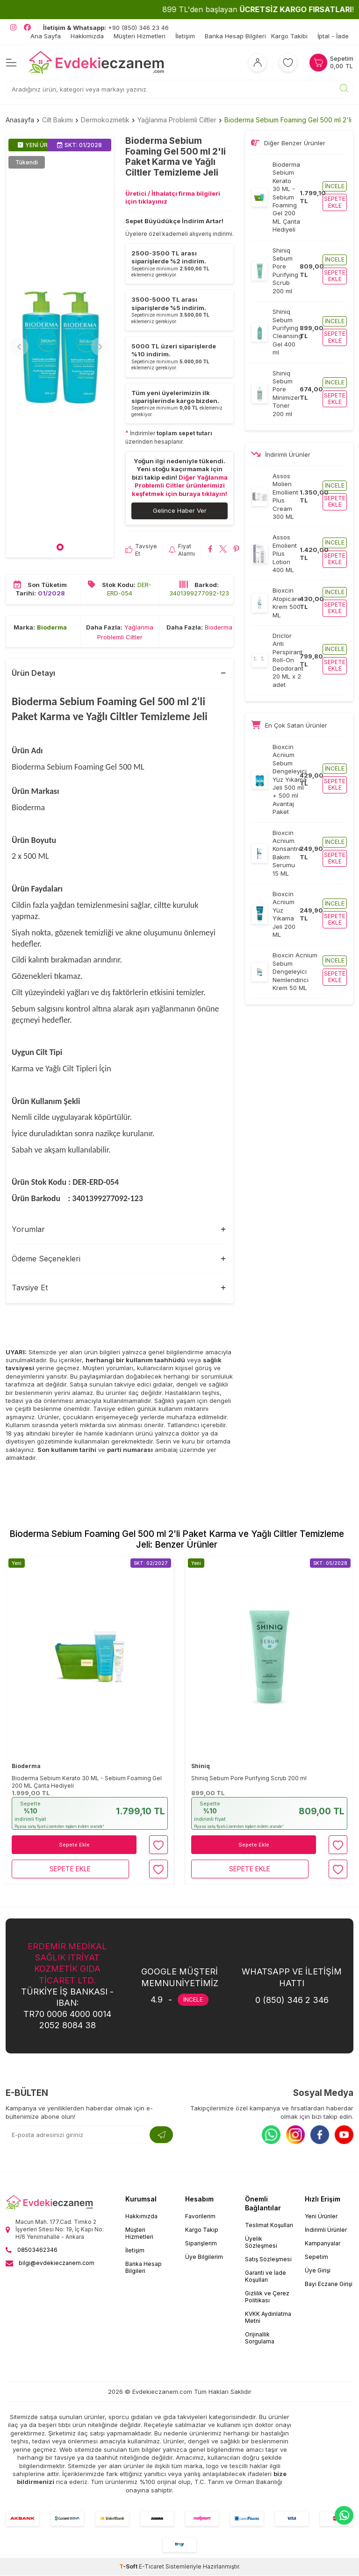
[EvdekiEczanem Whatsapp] (344, 2515)
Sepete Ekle (74, 1845)
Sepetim (316, 2257)
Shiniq (200, 1766)
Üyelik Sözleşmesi (261, 2243)
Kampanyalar (322, 2243)
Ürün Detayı (33, 673)
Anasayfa (20, 120)
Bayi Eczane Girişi (328, 2284)
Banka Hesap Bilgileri (235, 36)
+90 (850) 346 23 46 (106, 27)
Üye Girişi (317, 2270)
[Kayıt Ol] (161, 2135)
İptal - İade (333, 36)
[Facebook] (319, 2135)
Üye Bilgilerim (204, 2257)
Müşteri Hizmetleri (139, 36)
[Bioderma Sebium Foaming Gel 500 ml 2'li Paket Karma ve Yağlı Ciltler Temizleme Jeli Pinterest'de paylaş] (236, 550)
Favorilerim (200, 2216)
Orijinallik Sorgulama (259, 2338)
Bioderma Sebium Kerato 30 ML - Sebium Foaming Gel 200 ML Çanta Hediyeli (87, 1782)
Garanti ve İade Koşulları (265, 2277)
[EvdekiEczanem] (96, 62)
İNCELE (193, 1999)
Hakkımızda (87, 36)
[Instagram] (295, 2135)
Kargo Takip (201, 2230)
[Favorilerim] (288, 62)
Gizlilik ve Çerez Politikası (267, 2297)
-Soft (129, 2566)
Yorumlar (28, 1229)
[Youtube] (344, 2135)
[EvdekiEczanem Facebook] (27, 27)
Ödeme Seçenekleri (46, 1259)
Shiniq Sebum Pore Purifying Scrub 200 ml (249, 1778)
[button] (60, 547)
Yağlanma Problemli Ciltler (176, 120)
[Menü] (11, 62)
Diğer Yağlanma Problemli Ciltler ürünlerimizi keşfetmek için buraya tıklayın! (180, 485)
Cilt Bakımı (57, 120)
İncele (335, 186)
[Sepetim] (331, 62)
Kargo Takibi (289, 36)
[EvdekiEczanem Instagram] (13, 27)
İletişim (185, 36)
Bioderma (52, 627)
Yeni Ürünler (321, 2216)
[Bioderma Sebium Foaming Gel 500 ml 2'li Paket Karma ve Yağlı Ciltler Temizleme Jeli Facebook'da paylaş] (210, 550)
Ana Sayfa (45, 36)
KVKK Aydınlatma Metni (268, 2318)
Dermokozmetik (105, 120)
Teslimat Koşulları (269, 2225)
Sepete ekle (334, 202)
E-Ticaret (151, 2566)
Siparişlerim (201, 2243)
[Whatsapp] (271, 2135)
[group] (60, 347)
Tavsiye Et (141, 550)
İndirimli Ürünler (326, 2230)
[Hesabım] (257, 62)
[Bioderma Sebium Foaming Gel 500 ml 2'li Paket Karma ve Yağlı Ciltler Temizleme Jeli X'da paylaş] (223, 550)
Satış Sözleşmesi (268, 2259)
